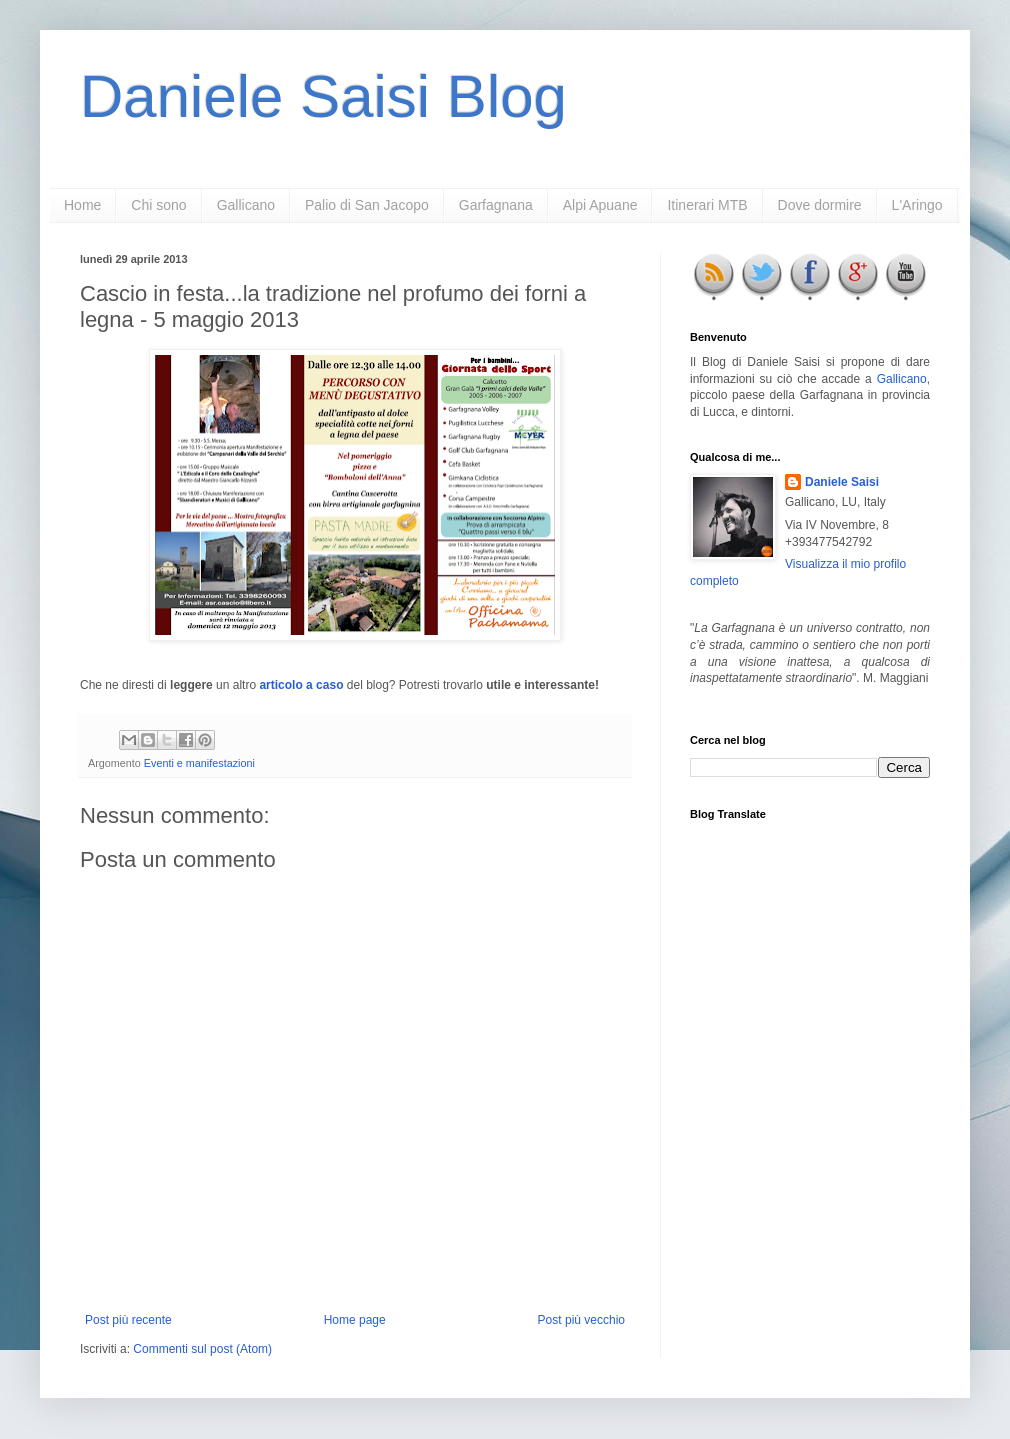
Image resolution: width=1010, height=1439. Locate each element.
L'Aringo (917, 205)
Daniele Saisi (842, 482)
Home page (355, 1320)
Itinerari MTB (707, 205)
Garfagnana (496, 205)
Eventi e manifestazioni (199, 763)
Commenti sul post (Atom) (202, 1349)
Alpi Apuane (600, 205)
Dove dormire (820, 205)
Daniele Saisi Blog (323, 96)
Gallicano (246, 205)
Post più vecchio (581, 1320)
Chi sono (158, 205)
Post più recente (128, 1320)
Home (82, 205)
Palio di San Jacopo (367, 205)
